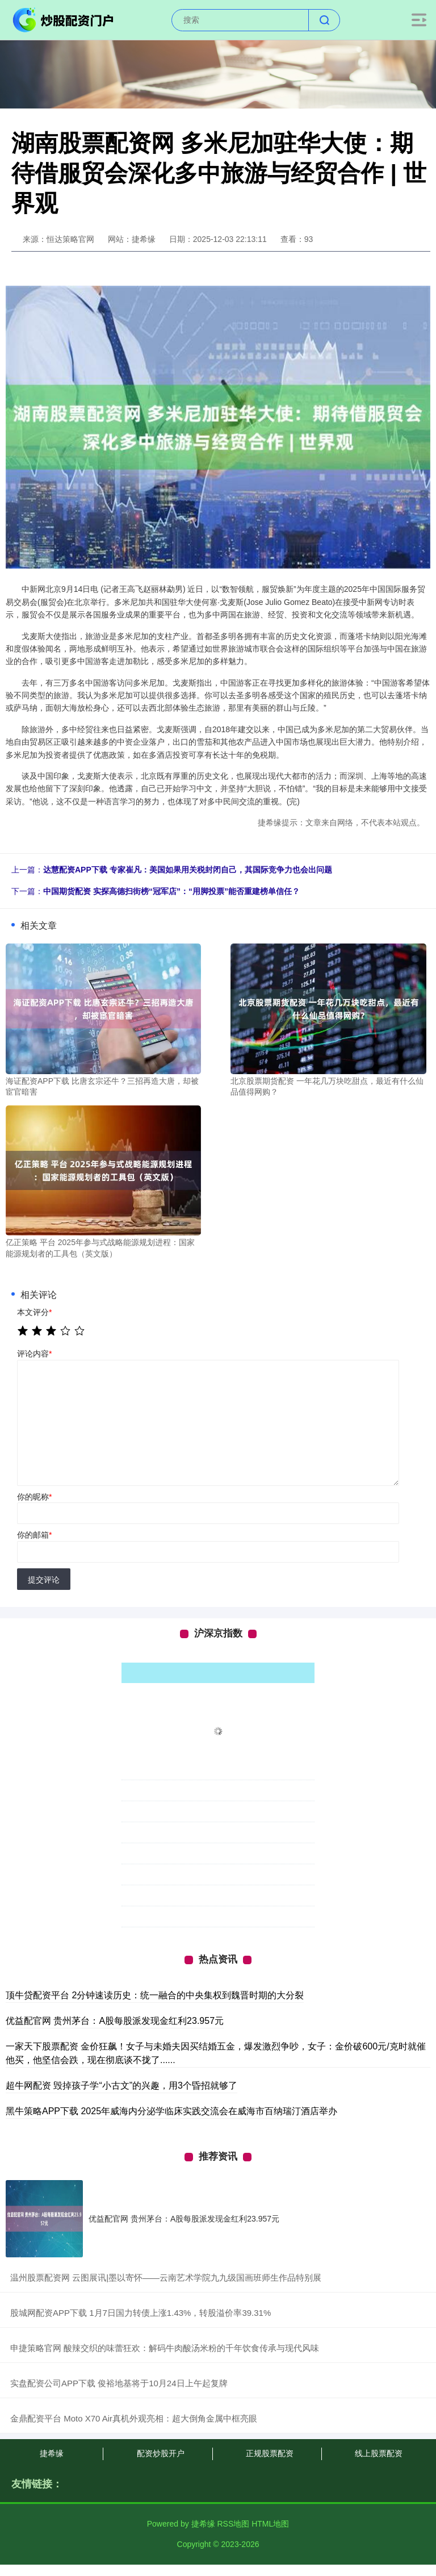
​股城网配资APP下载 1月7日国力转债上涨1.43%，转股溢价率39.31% (140, 2313)
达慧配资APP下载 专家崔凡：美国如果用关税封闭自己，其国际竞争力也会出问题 (187, 869)
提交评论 (44, 1579)
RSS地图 (233, 2523)
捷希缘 (52, 2453)
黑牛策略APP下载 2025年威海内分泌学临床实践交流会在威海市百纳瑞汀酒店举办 (171, 2111)
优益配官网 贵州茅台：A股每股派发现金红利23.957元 (115, 2021)
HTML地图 (270, 2523)
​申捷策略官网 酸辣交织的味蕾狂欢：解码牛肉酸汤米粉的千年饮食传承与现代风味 (164, 2348)
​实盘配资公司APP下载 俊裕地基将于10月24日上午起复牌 (119, 2383)
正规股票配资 (270, 2453)
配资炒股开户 (161, 2453)
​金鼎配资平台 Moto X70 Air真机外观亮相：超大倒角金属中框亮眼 (133, 2418)
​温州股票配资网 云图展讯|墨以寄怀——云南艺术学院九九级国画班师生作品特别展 (165, 2277)
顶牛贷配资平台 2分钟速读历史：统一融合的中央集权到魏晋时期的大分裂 (155, 1995)
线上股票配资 (379, 2453)
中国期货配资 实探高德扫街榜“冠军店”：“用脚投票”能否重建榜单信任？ (171, 891)
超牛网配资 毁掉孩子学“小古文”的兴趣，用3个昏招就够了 (121, 2085)
